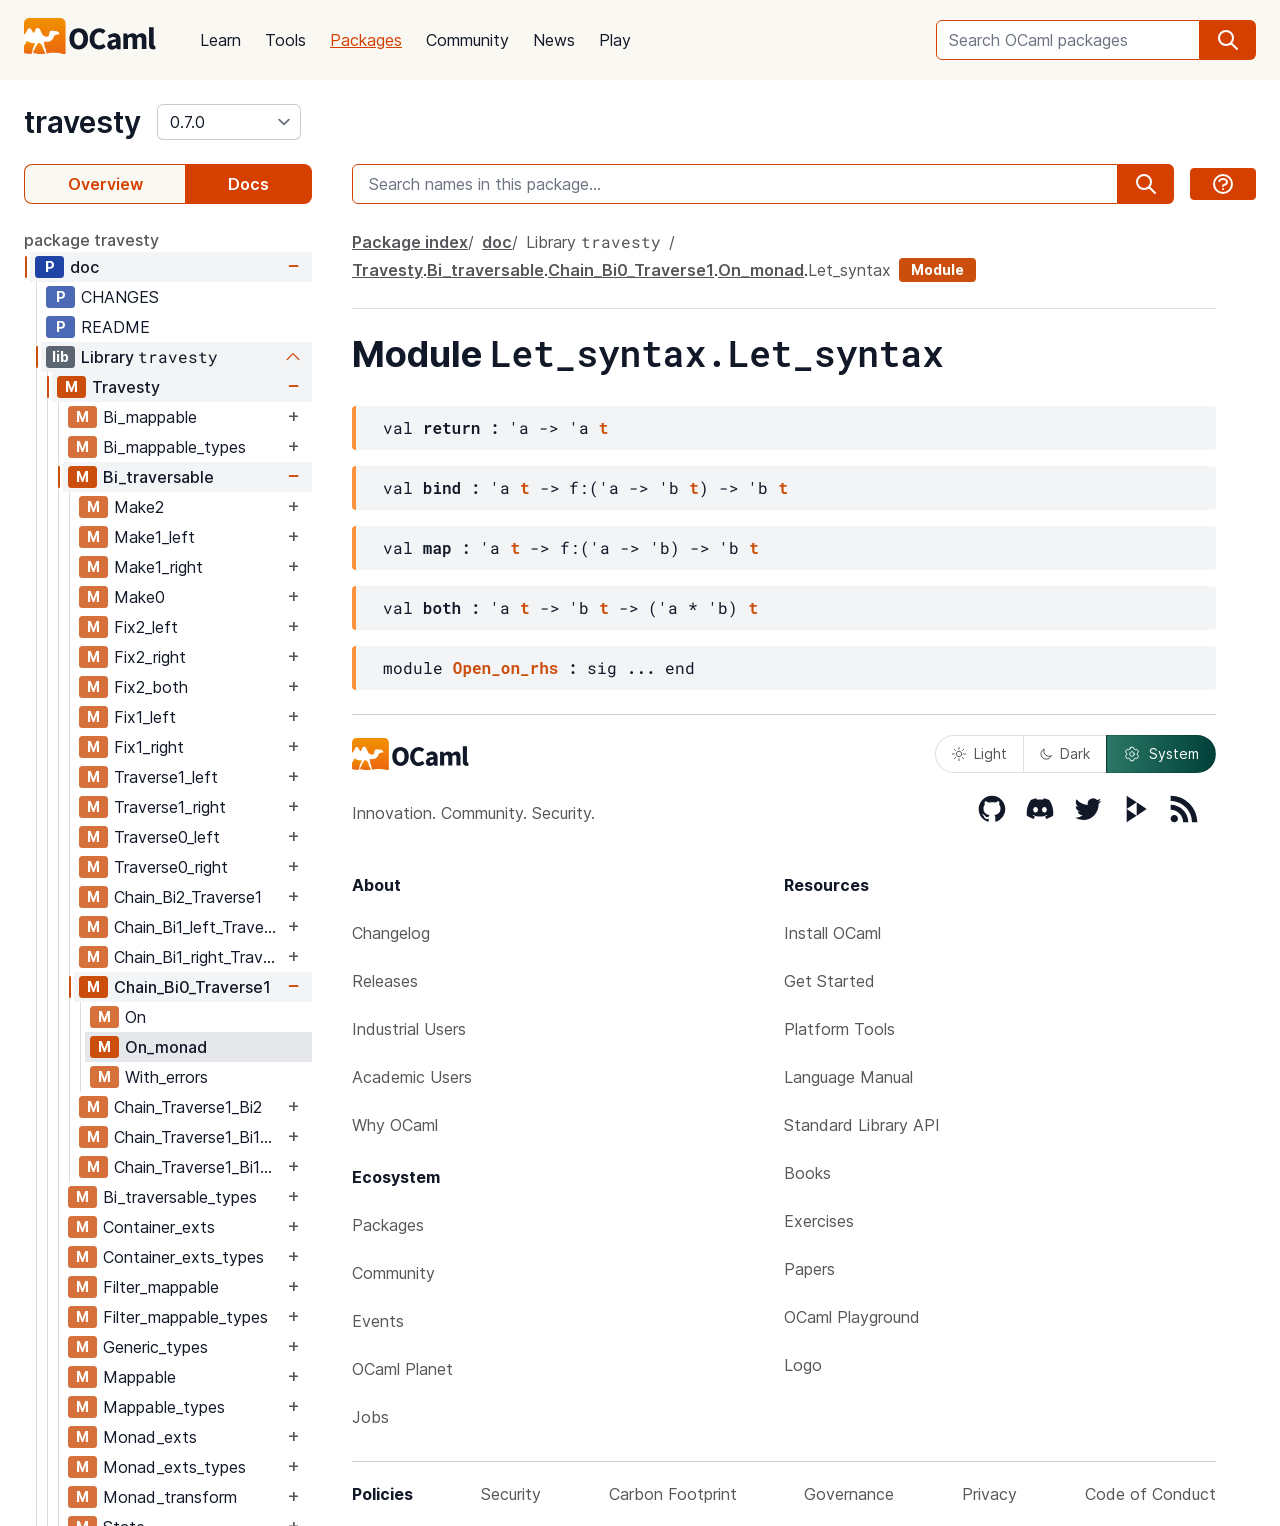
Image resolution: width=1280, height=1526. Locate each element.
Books (807, 1173)
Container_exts (159, 1227)
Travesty (126, 387)
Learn (220, 40)
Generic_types (155, 1347)
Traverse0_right (171, 867)
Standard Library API (862, 1125)
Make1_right (158, 567)
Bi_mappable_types (174, 447)
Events (378, 1321)
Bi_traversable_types (180, 1197)
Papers (809, 1269)
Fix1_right (149, 747)
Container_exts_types (183, 1257)
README (115, 327)
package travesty (91, 240)
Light (979, 753)
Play (615, 40)
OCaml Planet (402, 1369)
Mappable (139, 1377)
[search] (1228, 40)
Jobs (370, 1417)
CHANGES (120, 297)
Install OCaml (832, 933)
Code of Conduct (1150, 1494)
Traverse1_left (166, 777)
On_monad (166, 1047)
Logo (803, 1365)
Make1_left (154, 537)
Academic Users (412, 1077)
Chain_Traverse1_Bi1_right (198, 1167)
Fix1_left (145, 717)
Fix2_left (146, 627)
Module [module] (937, 269)
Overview (105, 184)
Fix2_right (150, 657)
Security (511, 1494)
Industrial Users (409, 1029)
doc (84, 267)
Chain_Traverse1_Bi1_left (198, 1137)
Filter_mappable (161, 1287)
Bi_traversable (158, 477)
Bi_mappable (150, 417)
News (554, 40)
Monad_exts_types (174, 1467)
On (135, 1017)
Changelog (391, 933)
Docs (248, 184)
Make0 (139, 597)
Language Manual (848, 1077)
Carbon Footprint (673, 1494)
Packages (366, 40)
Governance (849, 1494)
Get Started (829, 981)
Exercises (819, 1221)
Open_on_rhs (506, 667)
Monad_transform (170, 1497)
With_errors (166, 1077)
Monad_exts (150, 1437)
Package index (410, 242)
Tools (285, 40)
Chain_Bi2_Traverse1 (188, 897)
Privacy (989, 1494)
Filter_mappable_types (185, 1317)
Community (467, 40)
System (1161, 754)
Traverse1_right (170, 807)
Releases (385, 981)
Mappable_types (164, 1407)
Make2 (139, 507)
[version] (229, 122)
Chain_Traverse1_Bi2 (188, 1107)
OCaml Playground (852, 1317)
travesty (82, 122)
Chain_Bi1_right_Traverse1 (198, 957)
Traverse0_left (167, 837)
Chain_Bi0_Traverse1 (192, 987)
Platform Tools (839, 1029)
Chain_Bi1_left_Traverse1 (198, 927)
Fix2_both (151, 687)
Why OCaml (395, 1125)
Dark (1065, 753)
